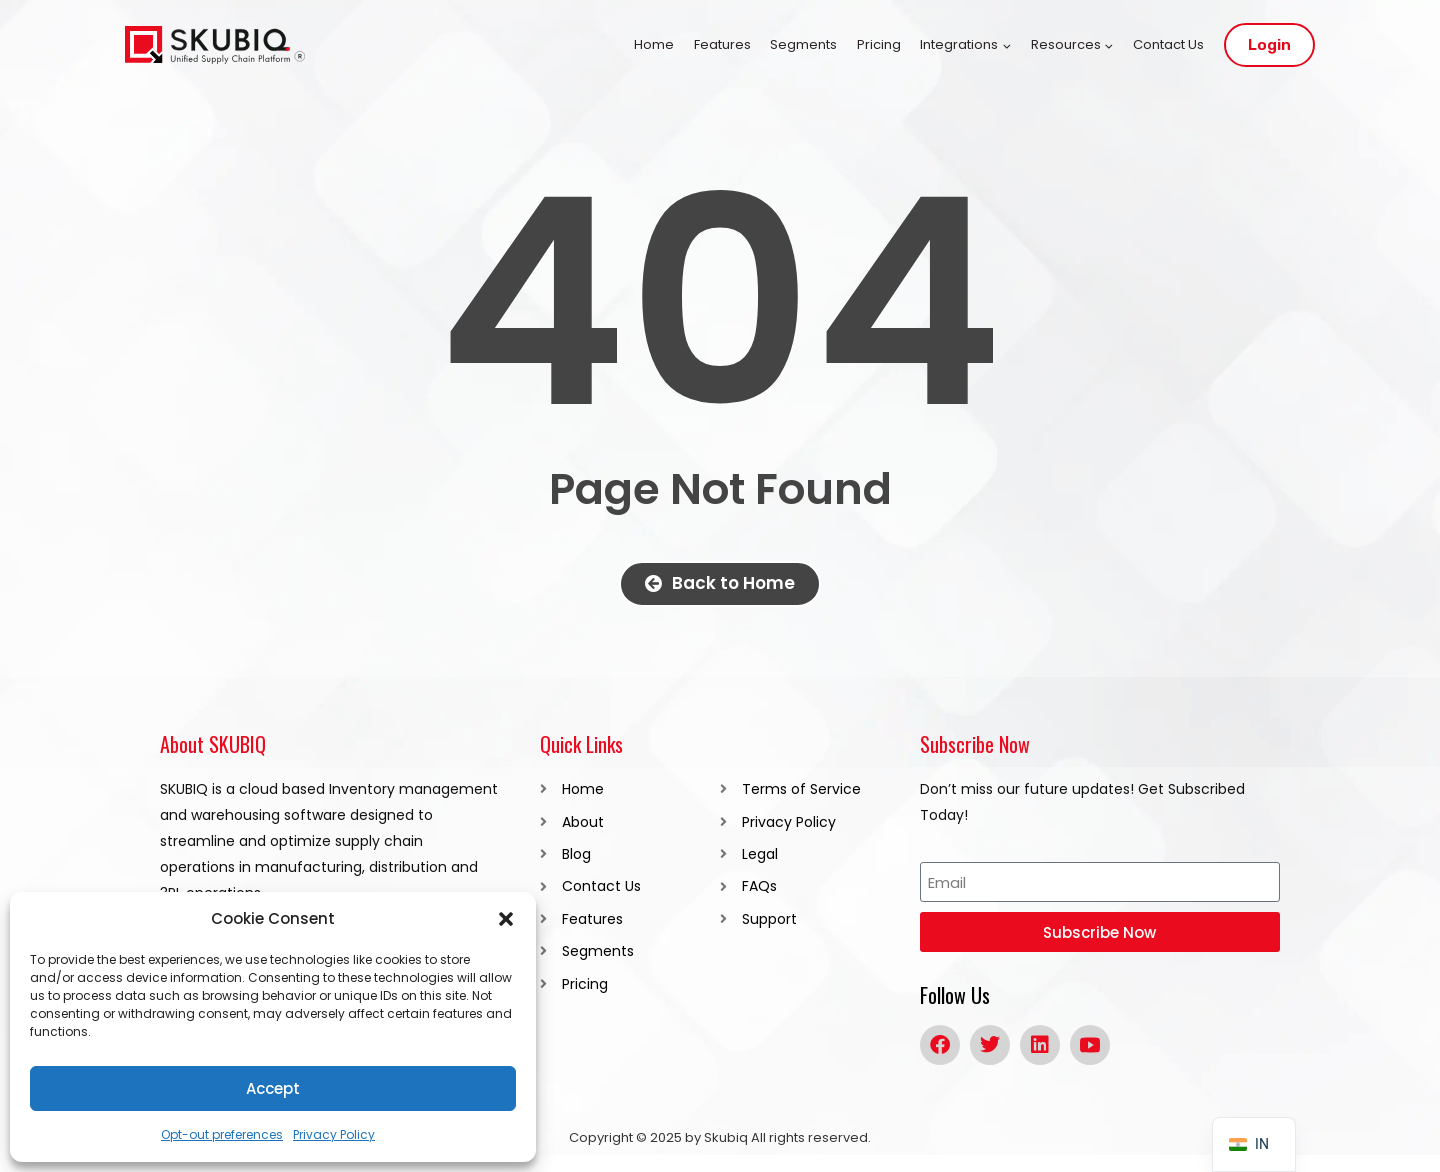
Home (654, 44)
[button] (506, 919)
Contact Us (1168, 44)
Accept (273, 1088)
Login (1269, 45)
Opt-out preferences (222, 1134)
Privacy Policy (334, 1134)
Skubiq (726, 1137)
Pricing (879, 44)
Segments (803, 44)
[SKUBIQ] (215, 45)
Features (722, 44)
